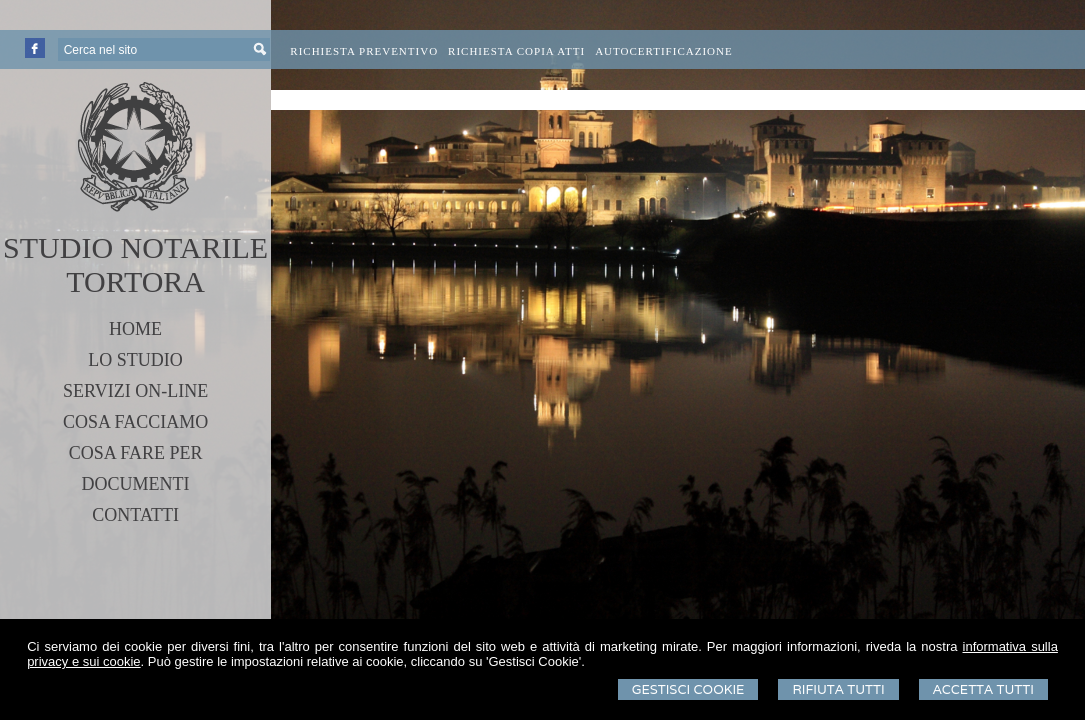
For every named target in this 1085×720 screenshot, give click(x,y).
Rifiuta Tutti (838, 689)
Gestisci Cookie (688, 689)
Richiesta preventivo (364, 51)
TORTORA (135, 281)
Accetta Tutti (983, 689)
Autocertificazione (664, 51)
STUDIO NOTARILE (135, 247)
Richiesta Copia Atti (516, 51)
